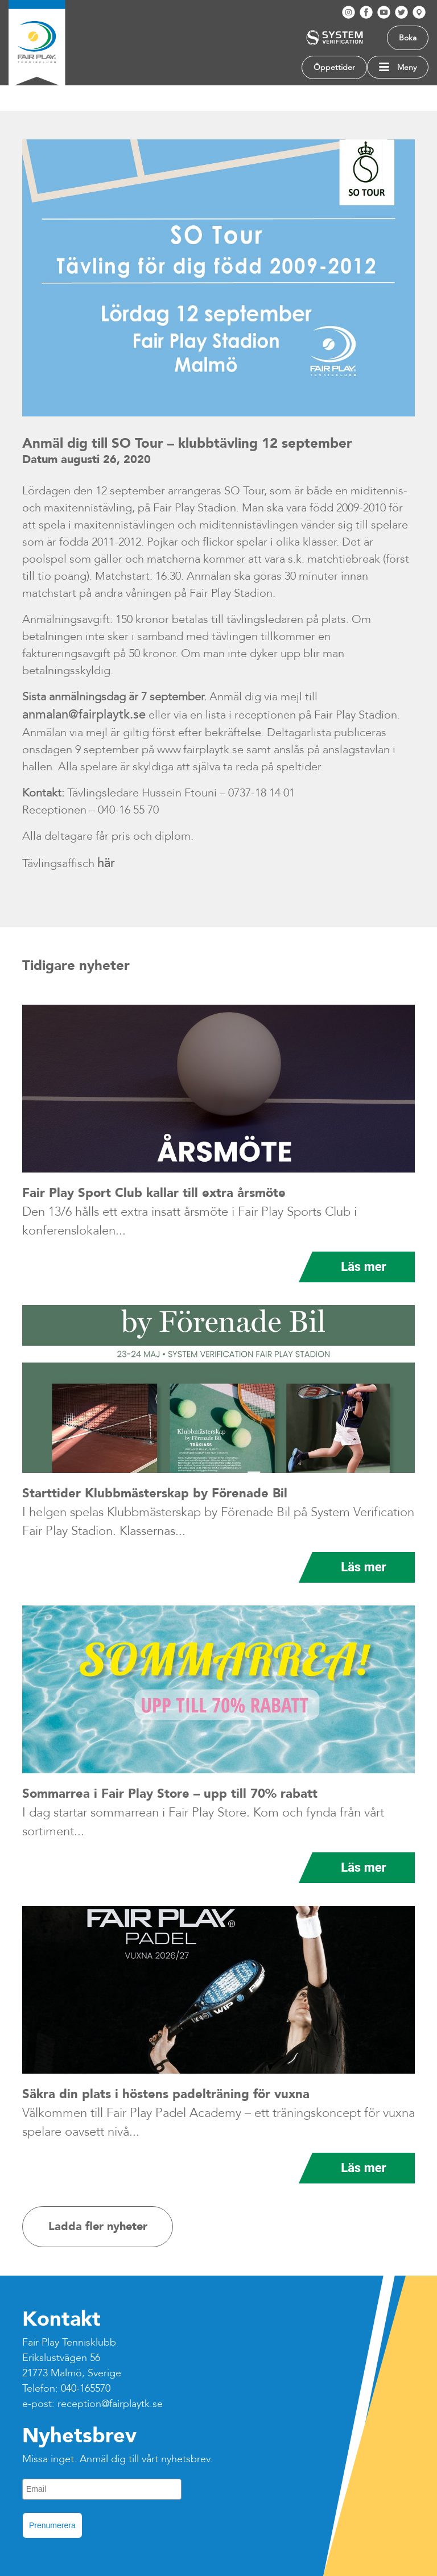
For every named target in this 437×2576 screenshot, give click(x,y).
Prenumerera (52, 2525)
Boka (408, 37)
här (106, 863)
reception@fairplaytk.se (110, 2404)
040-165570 (85, 2388)
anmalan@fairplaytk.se (84, 714)
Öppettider (334, 67)
